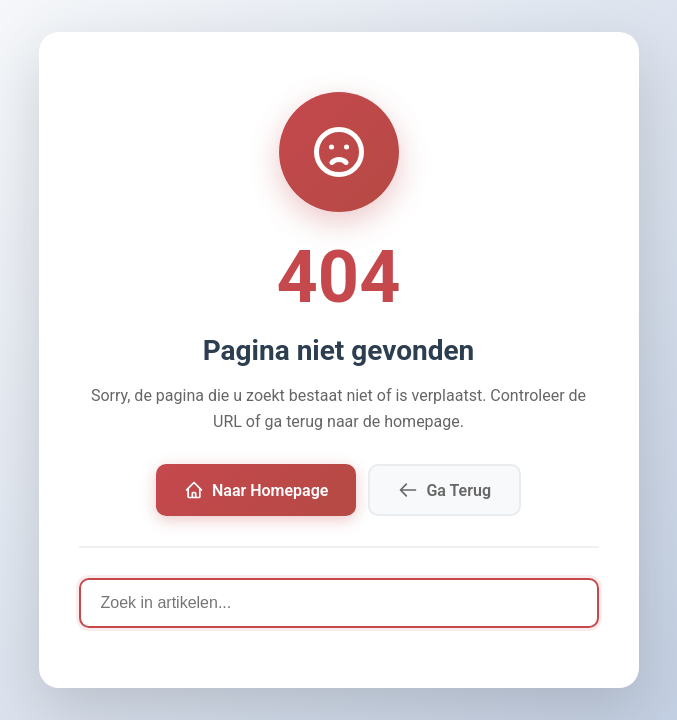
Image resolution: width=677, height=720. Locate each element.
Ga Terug (444, 490)
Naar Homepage (256, 490)
